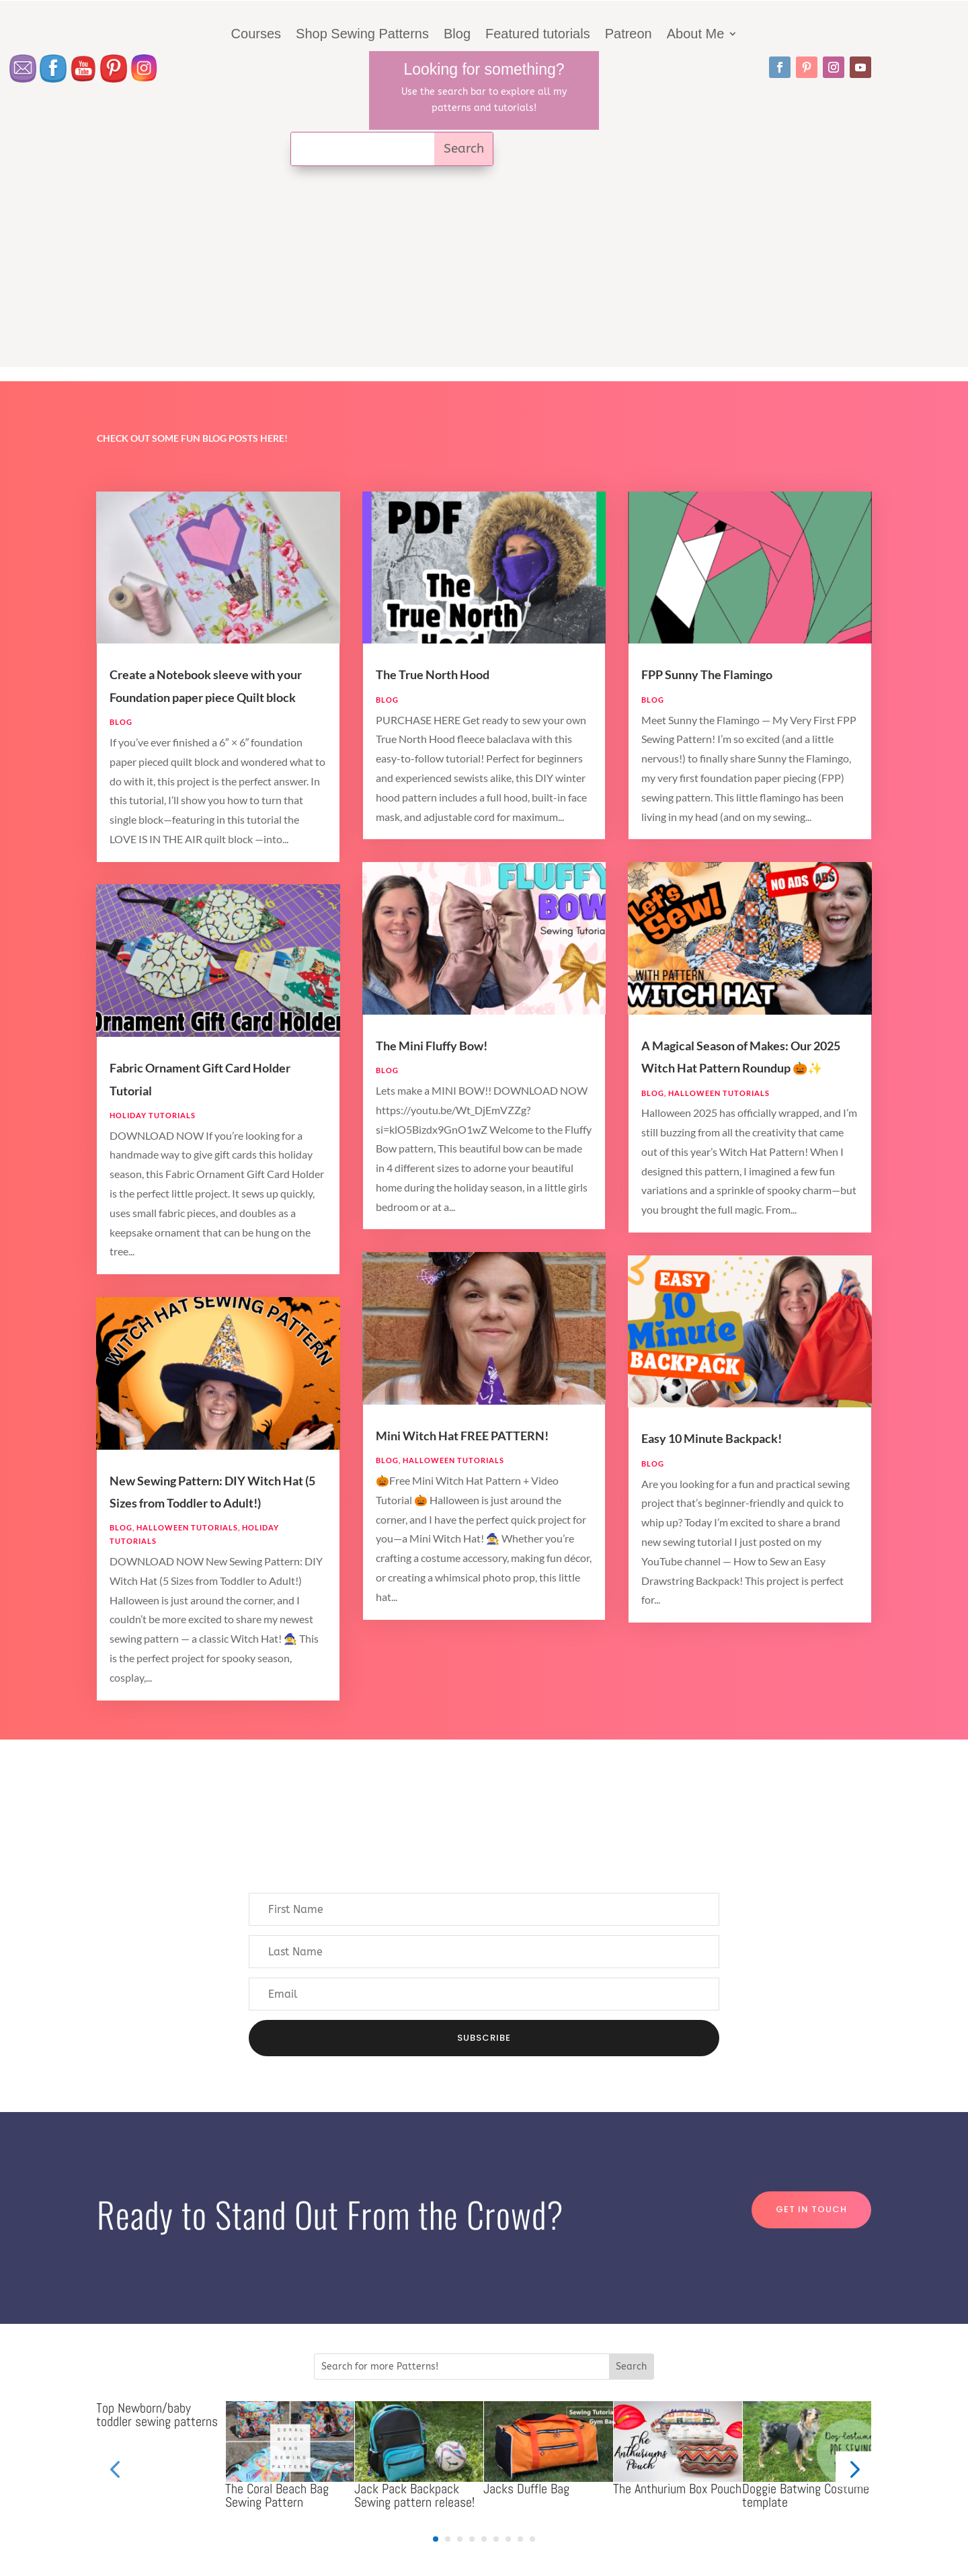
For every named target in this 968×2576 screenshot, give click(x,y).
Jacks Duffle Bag (526, 2488)
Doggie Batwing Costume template (805, 2495)
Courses (256, 35)
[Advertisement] (484, 273)
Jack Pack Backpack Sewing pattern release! (414, 2495)
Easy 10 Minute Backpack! (711, 1438)
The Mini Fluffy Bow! (431, 1045)
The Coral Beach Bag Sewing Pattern (277, 2495)
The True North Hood (432, 674)
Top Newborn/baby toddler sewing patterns (157, 2414)
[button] (853, 2469)
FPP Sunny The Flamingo (706, 674)
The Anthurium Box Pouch (677, 2488)
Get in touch (811, 2209)
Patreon (628, 35)
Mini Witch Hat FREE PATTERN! (462, 1435)
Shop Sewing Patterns (362, 35)
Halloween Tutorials (187, 1527)
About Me (696, 35)
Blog (457, 35)
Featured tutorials (537, 35)
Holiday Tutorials (153, 1115)
